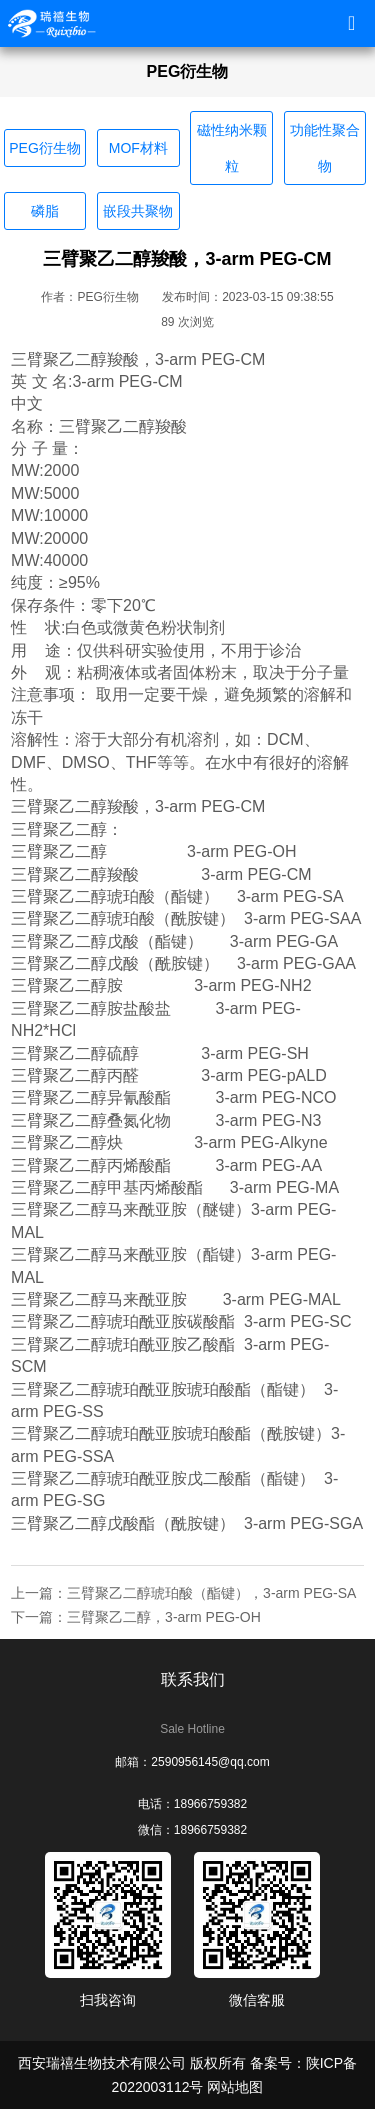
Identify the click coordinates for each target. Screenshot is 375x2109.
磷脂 (45, 211)
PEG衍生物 (45, 148)
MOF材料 (138, 148)
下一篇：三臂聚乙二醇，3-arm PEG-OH (136, 1617)
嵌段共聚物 (138, 211)
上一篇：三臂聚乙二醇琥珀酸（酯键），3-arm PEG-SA (183, 1593)
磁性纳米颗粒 (232, 148)
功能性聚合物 (325, 148)
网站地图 (235, 2087)
